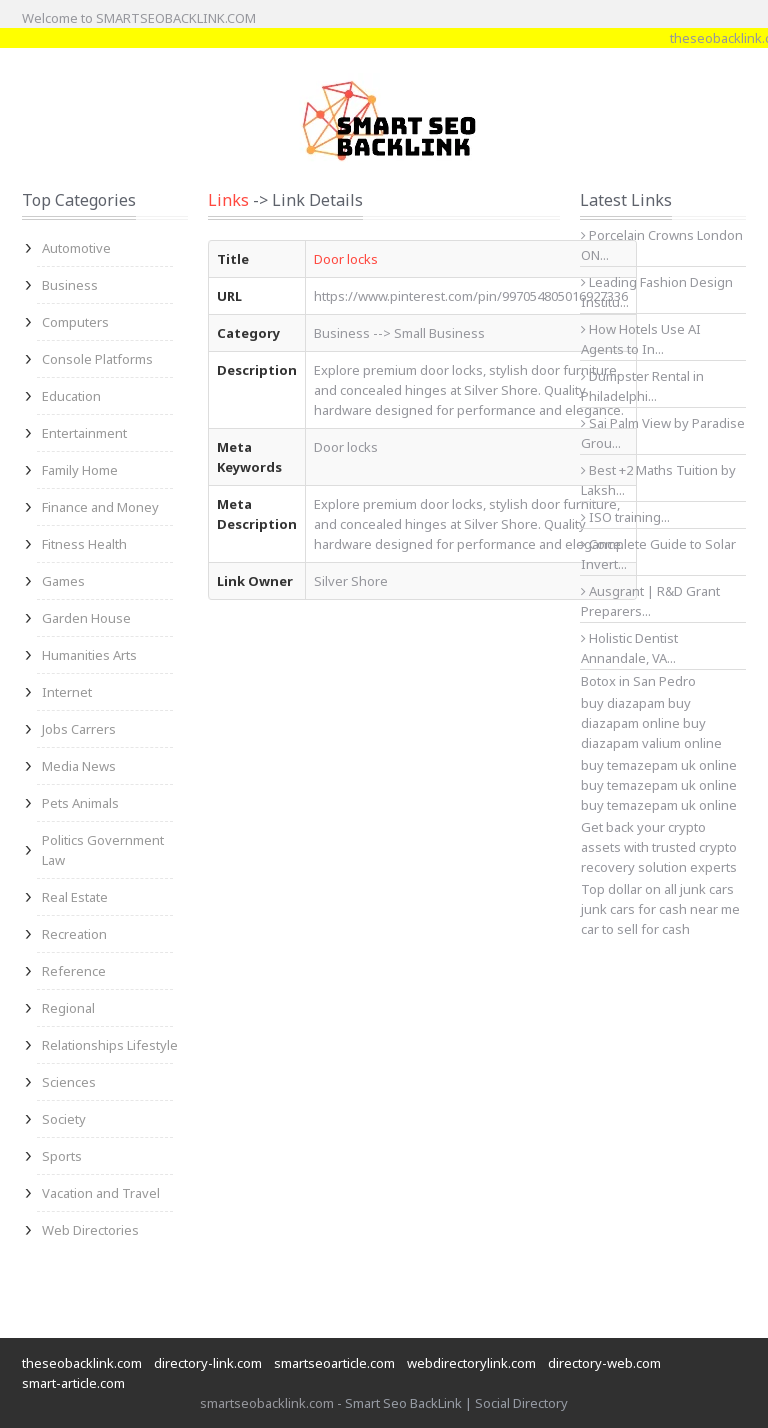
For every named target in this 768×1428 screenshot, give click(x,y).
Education (71, 396)
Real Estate (75, 897)
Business (70, 285)
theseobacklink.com (82, 1363)
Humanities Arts (89, 655)
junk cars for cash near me (660, 909)
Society (64, 1119)
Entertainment (84, 433)
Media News (79, 766)
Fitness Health (84, 544)
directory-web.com (604, 1363)
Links (228, 200)
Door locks (346, 259)
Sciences (69, 1082)
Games (63, 581)
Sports (62, 1156)
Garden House (86, 618)
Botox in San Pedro (638, 681)
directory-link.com (208, 1363)
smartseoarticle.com (334, 1363)
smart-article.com (73, 1383)
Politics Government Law (103, 850)
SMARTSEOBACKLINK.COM (176, 18)
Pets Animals (80, 803)
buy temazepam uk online (659, 785)
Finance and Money (100, 507)
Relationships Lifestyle (110, 1045)
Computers (75, 322)
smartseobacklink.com (267, 1403)
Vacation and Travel (101, 1193)
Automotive (76, 248)
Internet (67, 692)
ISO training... (625, 517)
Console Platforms (97, 359)
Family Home (80, 470)
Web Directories (90, 1230)
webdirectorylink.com (471, 1363)
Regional (68, 1008)
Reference (74, 971)
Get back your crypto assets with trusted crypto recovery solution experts (659, 847)
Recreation (74, 934)
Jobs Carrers (79, 729)
